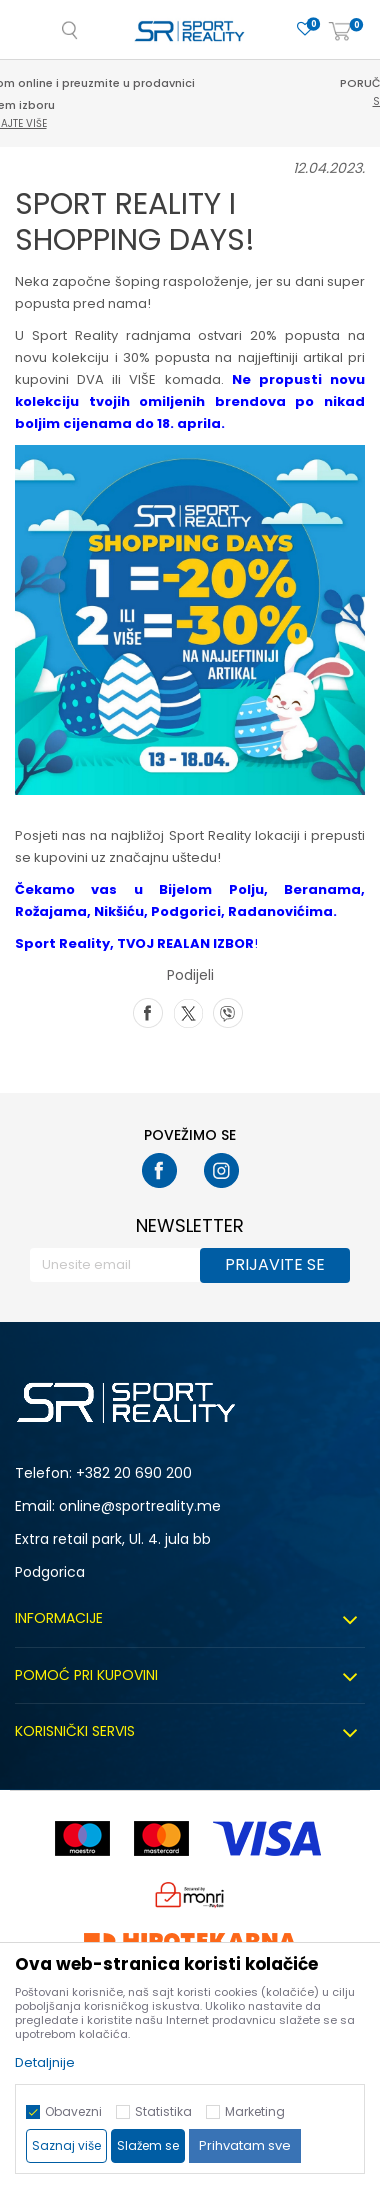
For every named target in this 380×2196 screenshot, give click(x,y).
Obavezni (73, 2111)
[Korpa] (340, 32)
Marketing (255, 2111)
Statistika (163, 2111)
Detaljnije (45, 2062)
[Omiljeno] (305, 29)
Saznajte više (193, 123)
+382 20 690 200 (134, 1473)
